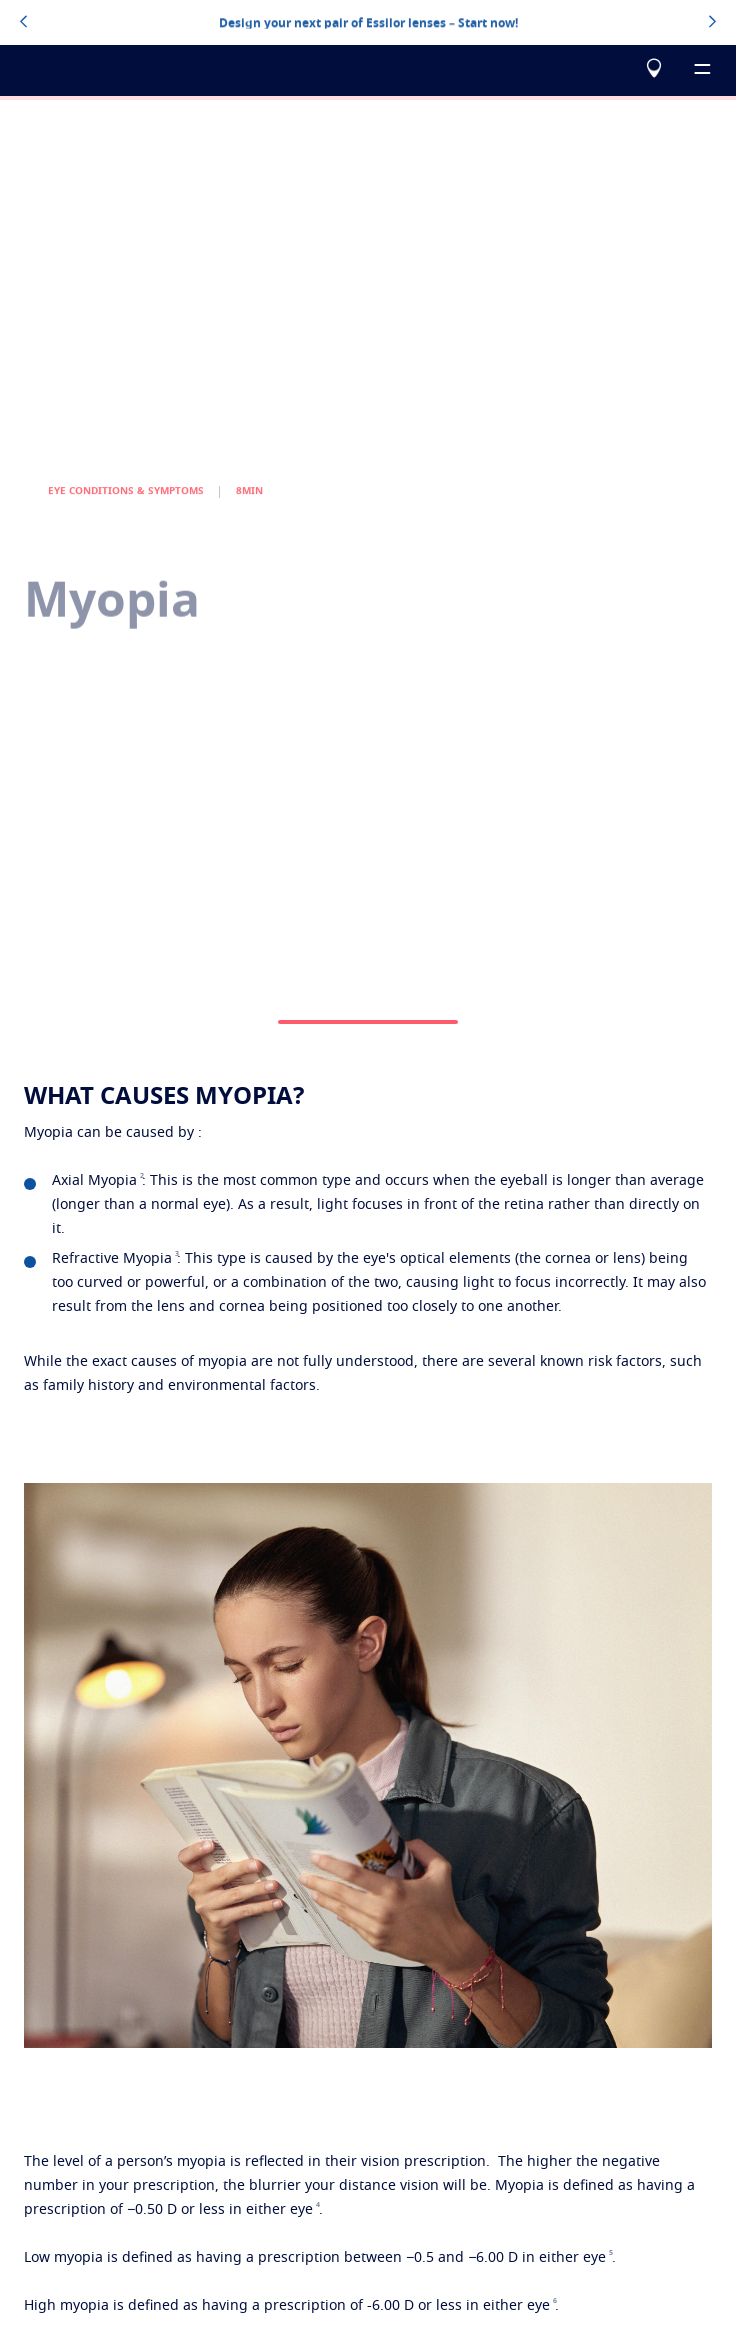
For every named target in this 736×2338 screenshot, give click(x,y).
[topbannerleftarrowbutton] (23, 23)
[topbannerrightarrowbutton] (712, 23)
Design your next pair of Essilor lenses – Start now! (368, 22)
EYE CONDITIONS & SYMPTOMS (126, 514)
